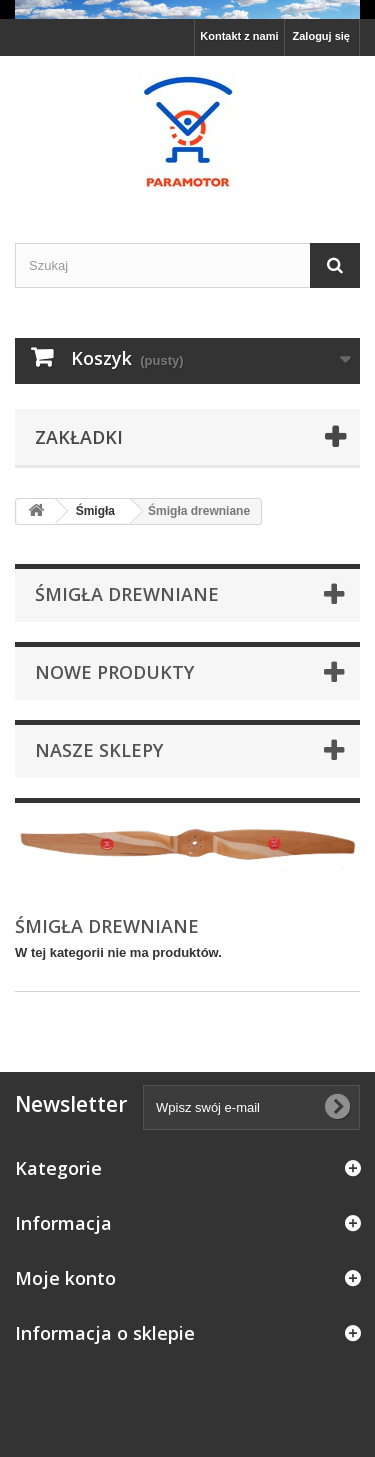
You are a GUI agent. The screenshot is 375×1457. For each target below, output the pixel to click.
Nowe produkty (114, 672)
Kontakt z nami (239, 36)
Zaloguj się (321, 36)
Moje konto (65, 1278)
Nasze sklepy (99, 750)
